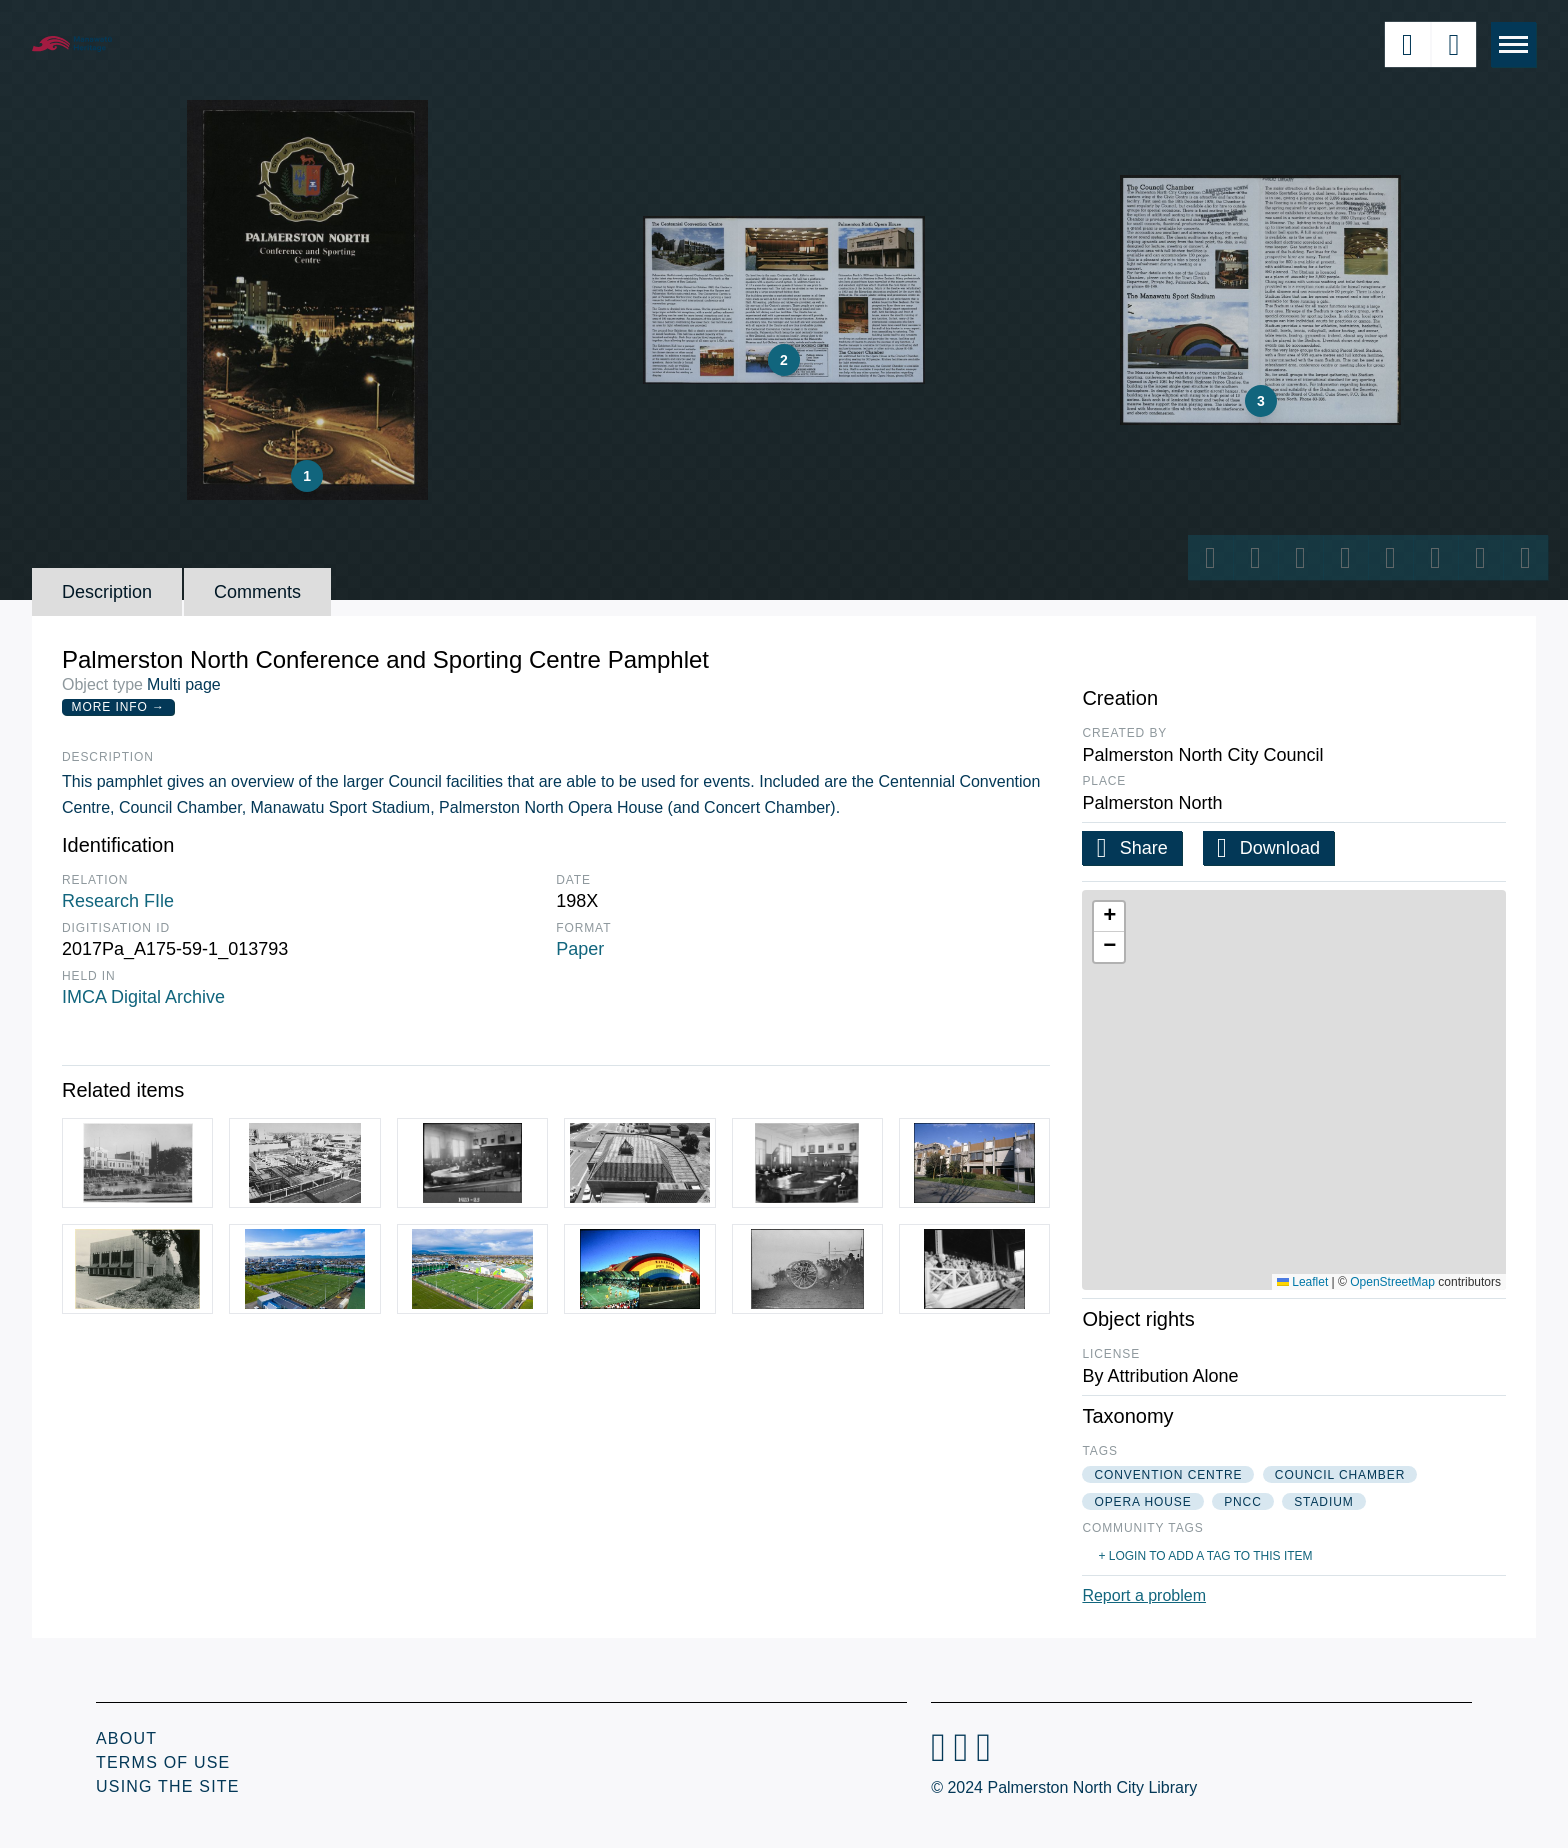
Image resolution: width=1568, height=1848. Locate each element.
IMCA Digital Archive (143, 997)
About (126, 1738)
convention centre (1168, 1475)
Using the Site (168, 1786)
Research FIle (118, 901)
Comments (257, 592)
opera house (1142, 1502)
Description (107, 592)
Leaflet (1302, 1282)
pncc (1243, 1502)
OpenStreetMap (1392, 1282)
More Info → (118, 707)
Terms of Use (163, 1762)
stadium (1323, 1502)
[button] (1109, 917)
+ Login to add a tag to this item (1205, 1556)
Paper (580, 949)
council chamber (1340, 1475)
